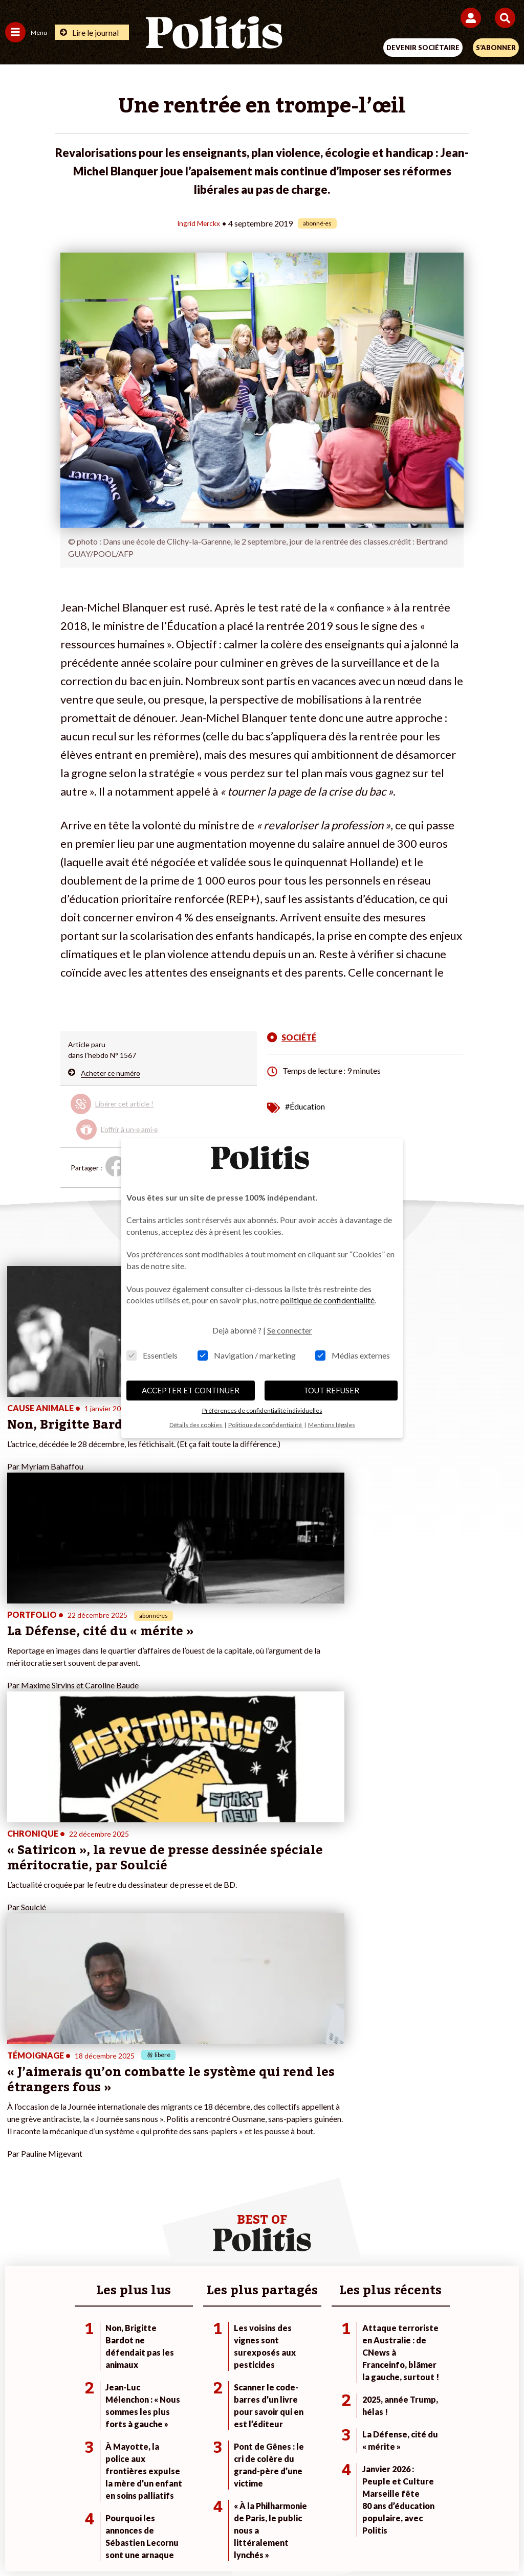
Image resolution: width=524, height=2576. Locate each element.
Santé (97, 2217)
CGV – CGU (264, 2504)
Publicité (422, 2504)
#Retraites (365, 2207)
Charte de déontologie (190, 2504)
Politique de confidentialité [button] (265, 1425)
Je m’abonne (196, 2196)
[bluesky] (160, 2540)
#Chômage (365, 2217)
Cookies (466, 2504)
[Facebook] (128, 2540)
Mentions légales (108, 2504)
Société (17, 2207)
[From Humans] (256, 2540)
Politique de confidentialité (345, 2504)
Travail (98, 2185)
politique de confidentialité (327, 1300)
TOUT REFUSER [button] (331, 1390)
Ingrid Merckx (198, 223)
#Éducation (305, 1106)
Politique (19, 2185)
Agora (15, 2175)
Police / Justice (112, 2228)
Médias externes (352, 1355)
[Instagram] (224, 2540)
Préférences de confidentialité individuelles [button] (262, 1410)
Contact (50, 2504)
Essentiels (152, 1355)
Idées (14, 2217)
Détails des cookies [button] (196, 1425)
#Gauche (362, 2196)
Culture (17, 2228)
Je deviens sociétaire (210, 2185)
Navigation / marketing (247, 1355)
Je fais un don (199, 2175)
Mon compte (197, 2228)
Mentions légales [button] (331, 1425)
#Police (360, 2185)
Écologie (18, 2196)
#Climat (360, 2175)
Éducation (104, 2207)
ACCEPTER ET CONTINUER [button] (190, 1390)
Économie (103, 2196)
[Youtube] (192, 2540)
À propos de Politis (207, 2217)
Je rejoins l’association (212, 2207)
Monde (99, 2175)
